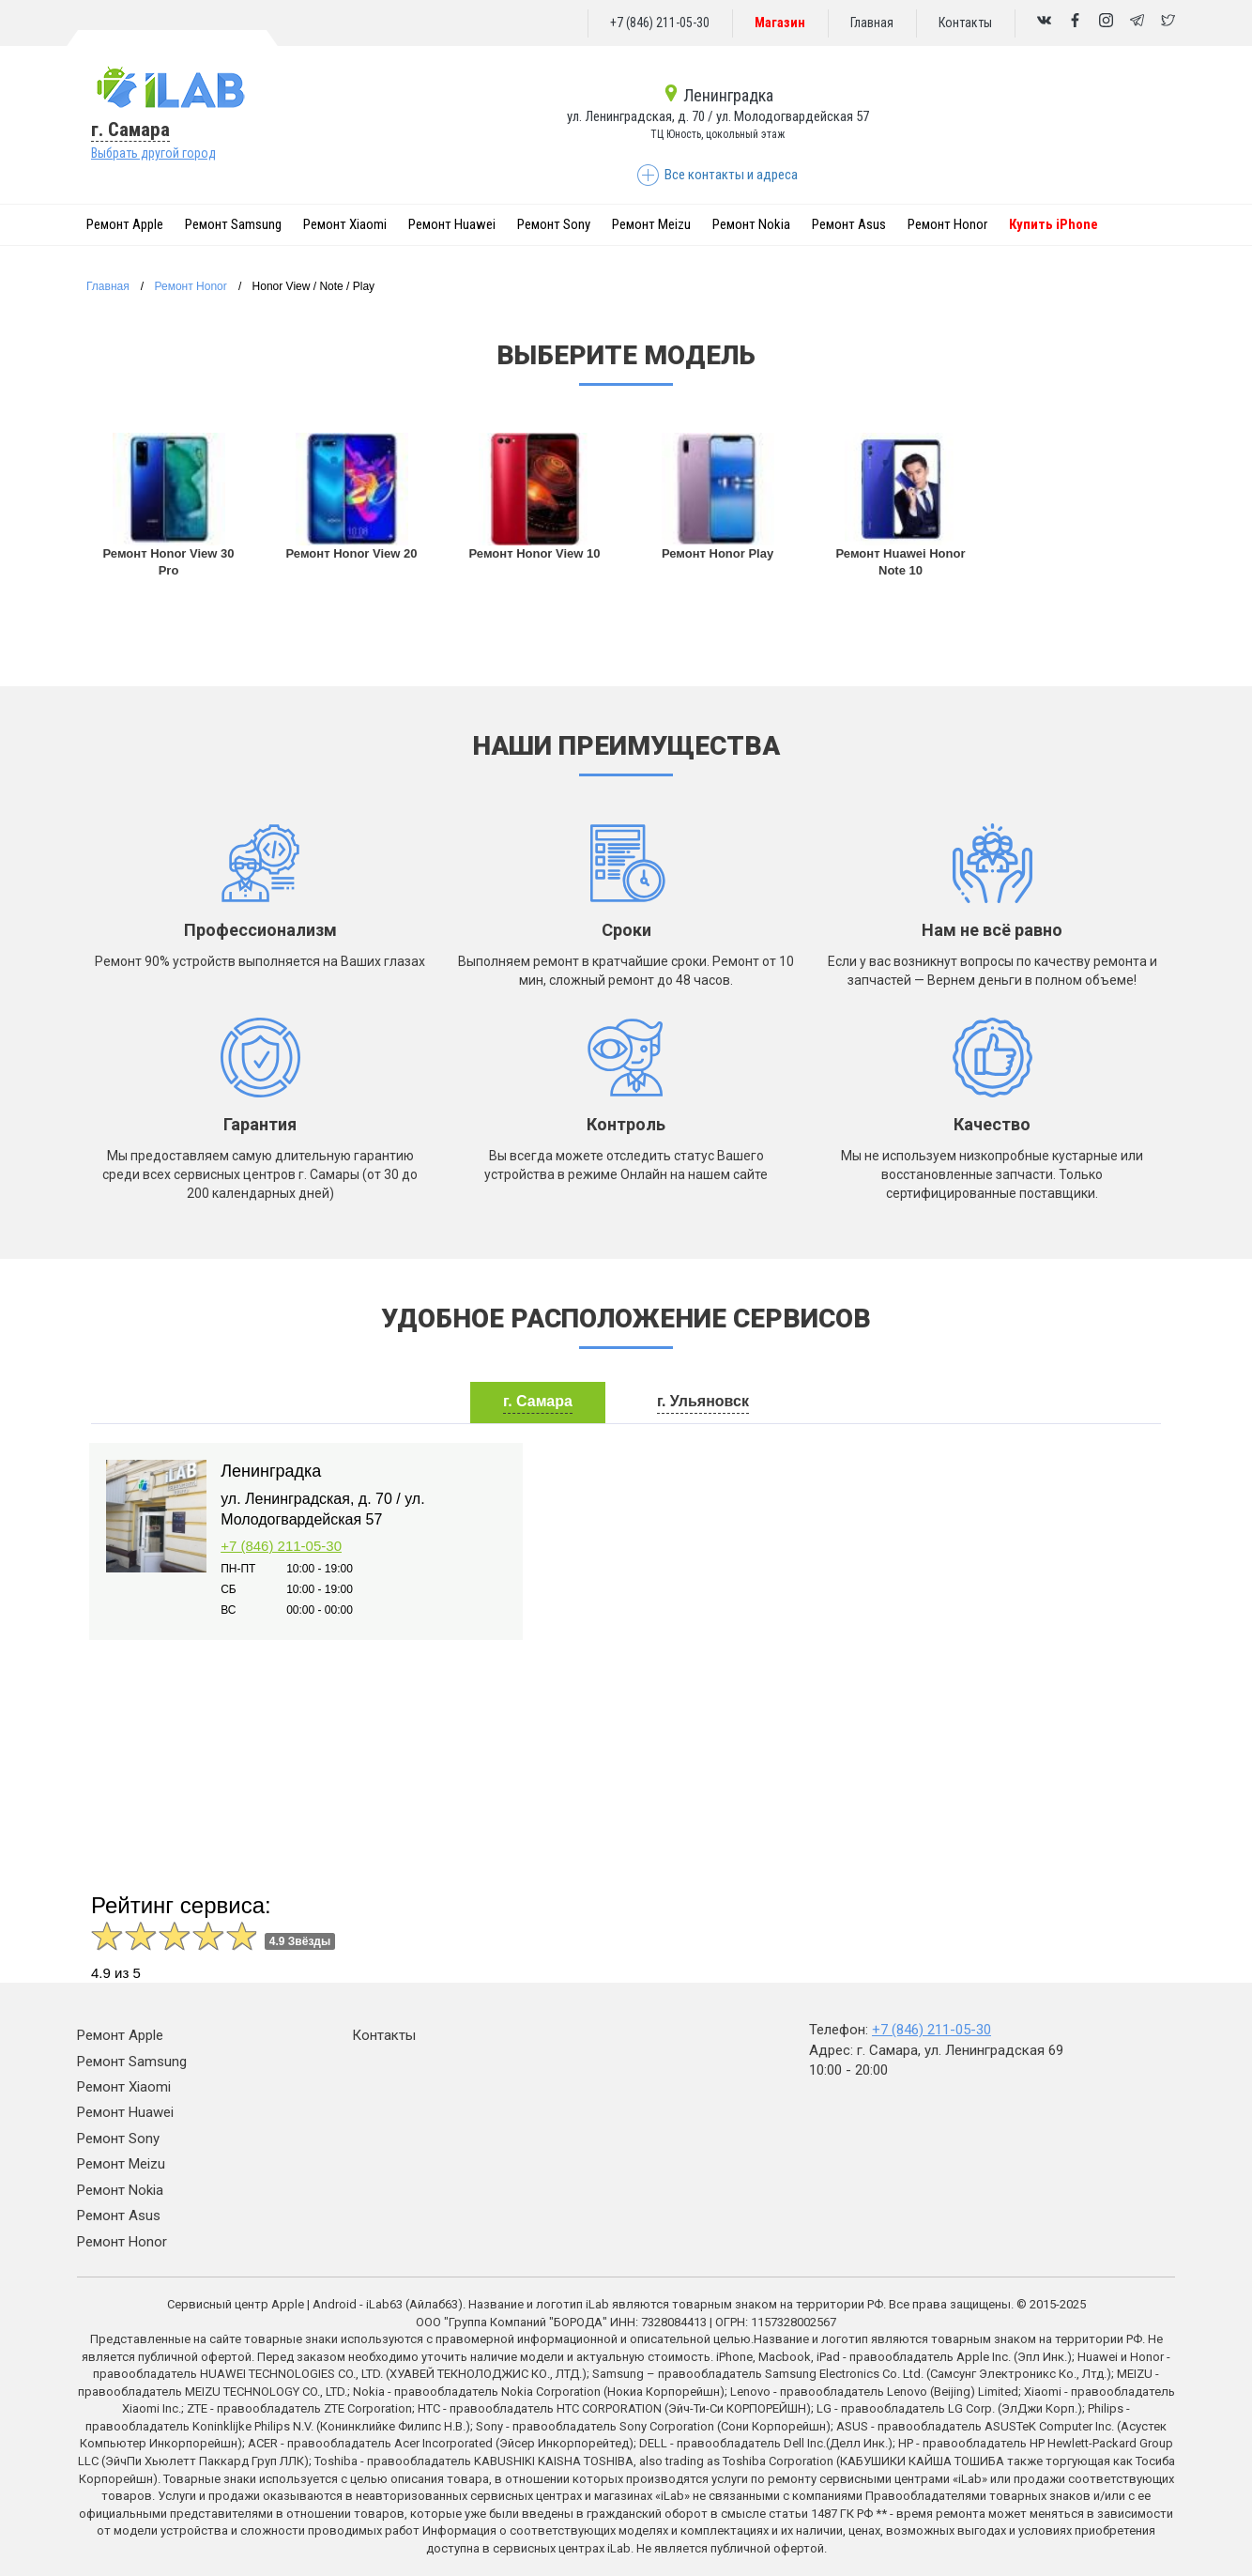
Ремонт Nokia (751, 224)
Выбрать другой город (153, 153)
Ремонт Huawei (452, 224)
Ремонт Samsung (233, 224)
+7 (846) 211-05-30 (660, 22)
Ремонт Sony (553, 224)
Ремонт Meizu (651, 224)
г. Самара (130, 129)
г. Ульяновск (703, 1401)
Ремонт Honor (947, 224)
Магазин (780, 22)
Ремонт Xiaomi (345, 224)
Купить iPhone (1053, 224)
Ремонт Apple (124, 224)
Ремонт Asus (849, 224)
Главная (871, 22)
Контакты (965, 22)
